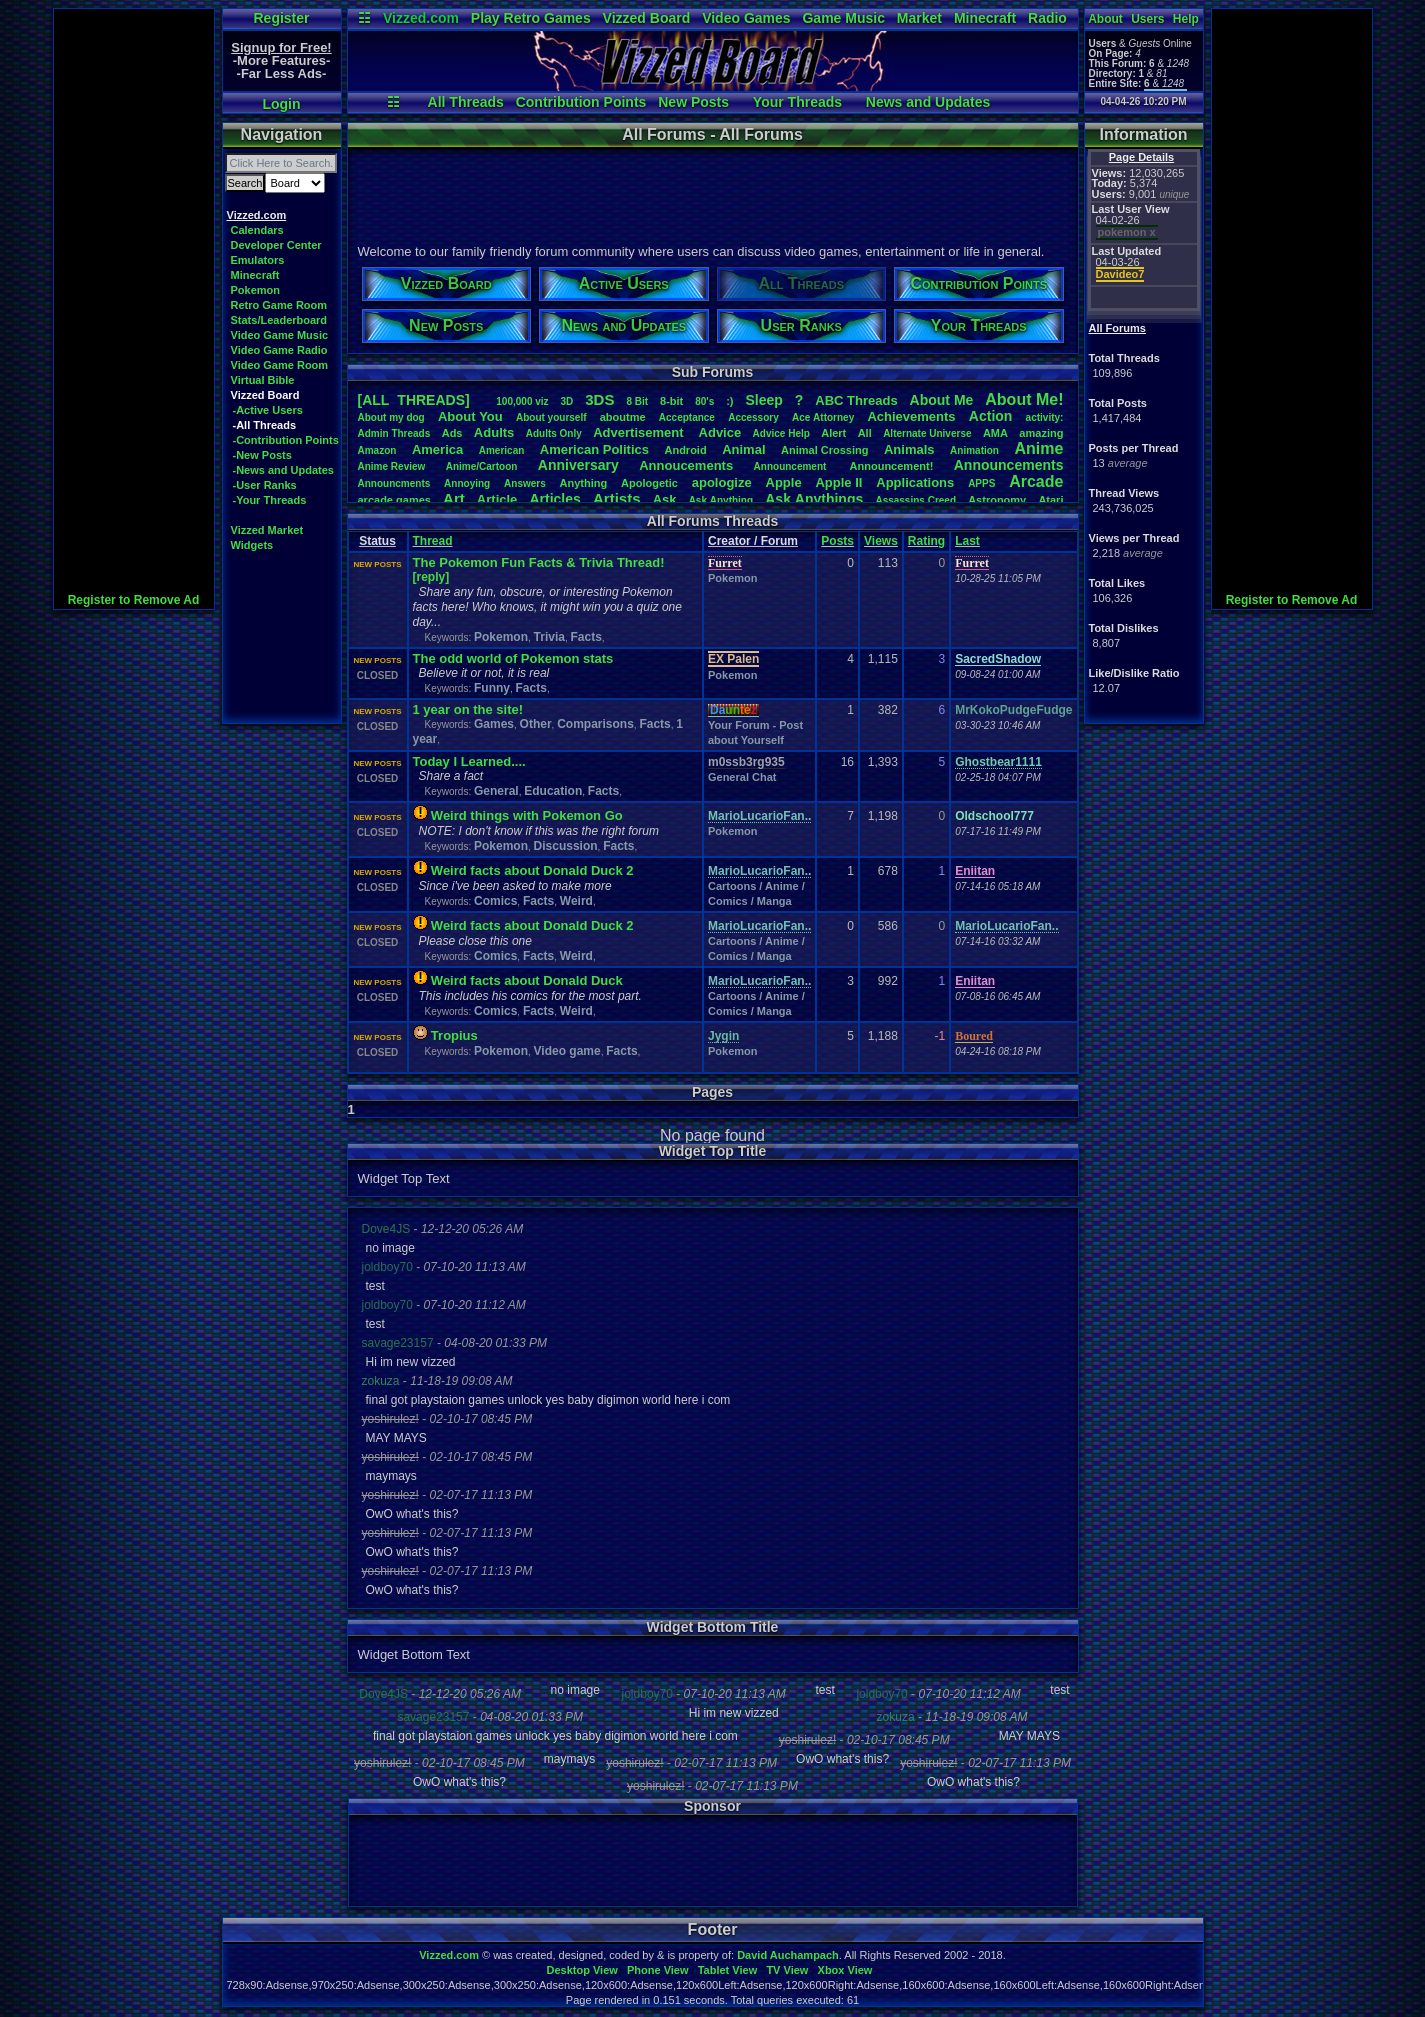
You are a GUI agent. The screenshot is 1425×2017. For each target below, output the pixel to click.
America (437, 449)
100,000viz (522, 401)
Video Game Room (280, 365)
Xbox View (845, 1970)
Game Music (843, 18)
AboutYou (470, 416)
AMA (995, 433)
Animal (743, 449)
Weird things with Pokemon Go (527, 815)
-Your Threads (270, 500)
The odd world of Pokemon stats (513, 658)
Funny (492, 688)
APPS (981, 483)
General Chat (742, 777)
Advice (720, 432)
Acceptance (687, 417)
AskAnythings (814, 499)
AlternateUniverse (927, 433)
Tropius (454, 1035)
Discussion (566, 846)
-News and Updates (283, 470)
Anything (584, 483)
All (865, 433)
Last (967, 541)
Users (1147, 19)
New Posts (693, 102)
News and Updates (928, 102)
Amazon (377, 450)
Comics (495, 901)
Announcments (394, 483)
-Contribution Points (286, 440)
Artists (617, 498)
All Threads (466, 102)
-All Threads (265, 425)
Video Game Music (280, 335)
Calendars (257, 230)
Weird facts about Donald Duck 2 (532, 870)
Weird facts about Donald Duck (527, 980)
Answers (525, 483)
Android (685, 450)
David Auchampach (788, 1955)
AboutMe (942, 400)
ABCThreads (856, 400)
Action (991, 416)
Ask (665, 499)
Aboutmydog (391, 417)
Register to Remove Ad (134, 600)
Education (553, 791)
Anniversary (578, 465)
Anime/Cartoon (482, 466)
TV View (787, 1970)
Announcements (1009, 465)
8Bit (637, 401)
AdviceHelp (781, 433)
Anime (1038, 448)
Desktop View (581, 1970)
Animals (909, 449)
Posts (837, 541)
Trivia (549, 637)
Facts (585, 637)
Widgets (252, 545)
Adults (494, 432)
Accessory (753, 417)
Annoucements (686, 465)
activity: (1045, 417)
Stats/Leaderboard (279, 320)
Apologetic (649, 483)
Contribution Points (581, 102)
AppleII (838, 482)
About (1105, 19)
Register (281, 18)
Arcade (1036, 481)
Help (1186, 19)
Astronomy (997, 500)
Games (494, 724)
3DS (599, 399)
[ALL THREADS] (414, 400)
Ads (452, 433)
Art (454, 498)
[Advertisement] (134, 309)
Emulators (258, 260)
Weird (576, 901)
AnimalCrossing (824, 450)
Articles (554, 499)
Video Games (746, 18)
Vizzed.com (421, 18)
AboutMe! (1024, 399)
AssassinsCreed (915, 500)
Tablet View (728, 1970)
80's (704, 401)
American (502, 450)
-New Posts (262, 455)
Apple (784, 482)
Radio (1047, 18)
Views (881, 541)
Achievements (911, 416)
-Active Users (268, 410)
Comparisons (595, 724)
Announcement (792, 466)
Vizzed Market (267, 530)
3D (567, 401)
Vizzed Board (647, 18)
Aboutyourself (551, 417)
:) (729, 401)
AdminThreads (394, 433)
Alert (833, 433)
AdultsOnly (554, 433)
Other (536, 724)
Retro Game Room (279, 305)
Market (919, 18)
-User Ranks (265, 485)
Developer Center (276, 245)
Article (497, 499)
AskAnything (721, 500)
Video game (567, 1051)
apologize (722, 482)
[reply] (431, 577)
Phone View (658, 1970)
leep (763, 400)
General (496, 791)
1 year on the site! (468, 709)
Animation (974, 450)
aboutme (623, 417)
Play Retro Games (531, 18)
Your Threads (797, 102)
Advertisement (640, 432)
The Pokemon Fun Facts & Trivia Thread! (539, 562)
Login (281, 104)
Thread (433, 541)
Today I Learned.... (469, 761)
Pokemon (256, 290)
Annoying (467, 483)
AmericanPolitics (594, 449)
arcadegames (394, 500)
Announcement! (892, 466)
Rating (926, 541)
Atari (1050, 500)
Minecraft (985, 18)
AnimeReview (392, 466)
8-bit (671, 401)
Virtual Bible (263, 380)
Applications (915, 482)
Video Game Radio (279, 350)
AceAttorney (823, 417)
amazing (1041, 433)
